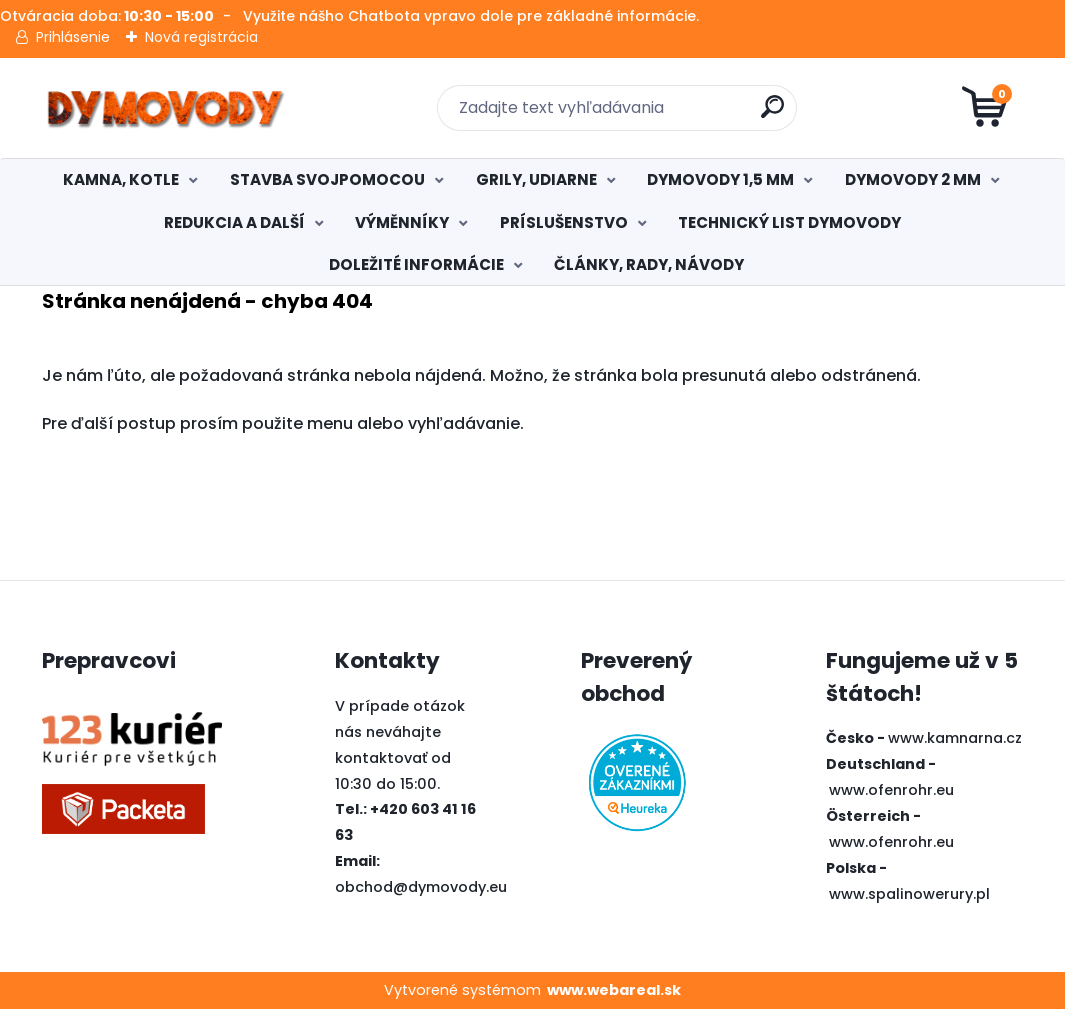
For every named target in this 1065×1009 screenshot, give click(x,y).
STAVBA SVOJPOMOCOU (327, 179)
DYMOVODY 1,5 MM (720, 179)
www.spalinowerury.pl (909, 894)
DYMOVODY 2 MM (913, 179)
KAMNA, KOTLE (121, 179)
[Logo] (164, 108)
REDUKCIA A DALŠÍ (234, 222)
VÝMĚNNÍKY (402, 222)
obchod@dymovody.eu (421, 887)
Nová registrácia (201, 37)
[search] (772, 114)
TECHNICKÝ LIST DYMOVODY (789, 222)
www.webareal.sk (614, 990)
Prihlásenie (73, 37)
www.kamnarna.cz (955, 738)
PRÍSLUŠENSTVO (564, 222)
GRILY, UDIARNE (536, 179)
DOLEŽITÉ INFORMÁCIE (416, 264)
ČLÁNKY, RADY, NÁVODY (649, 264)
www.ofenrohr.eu (891, 790)
